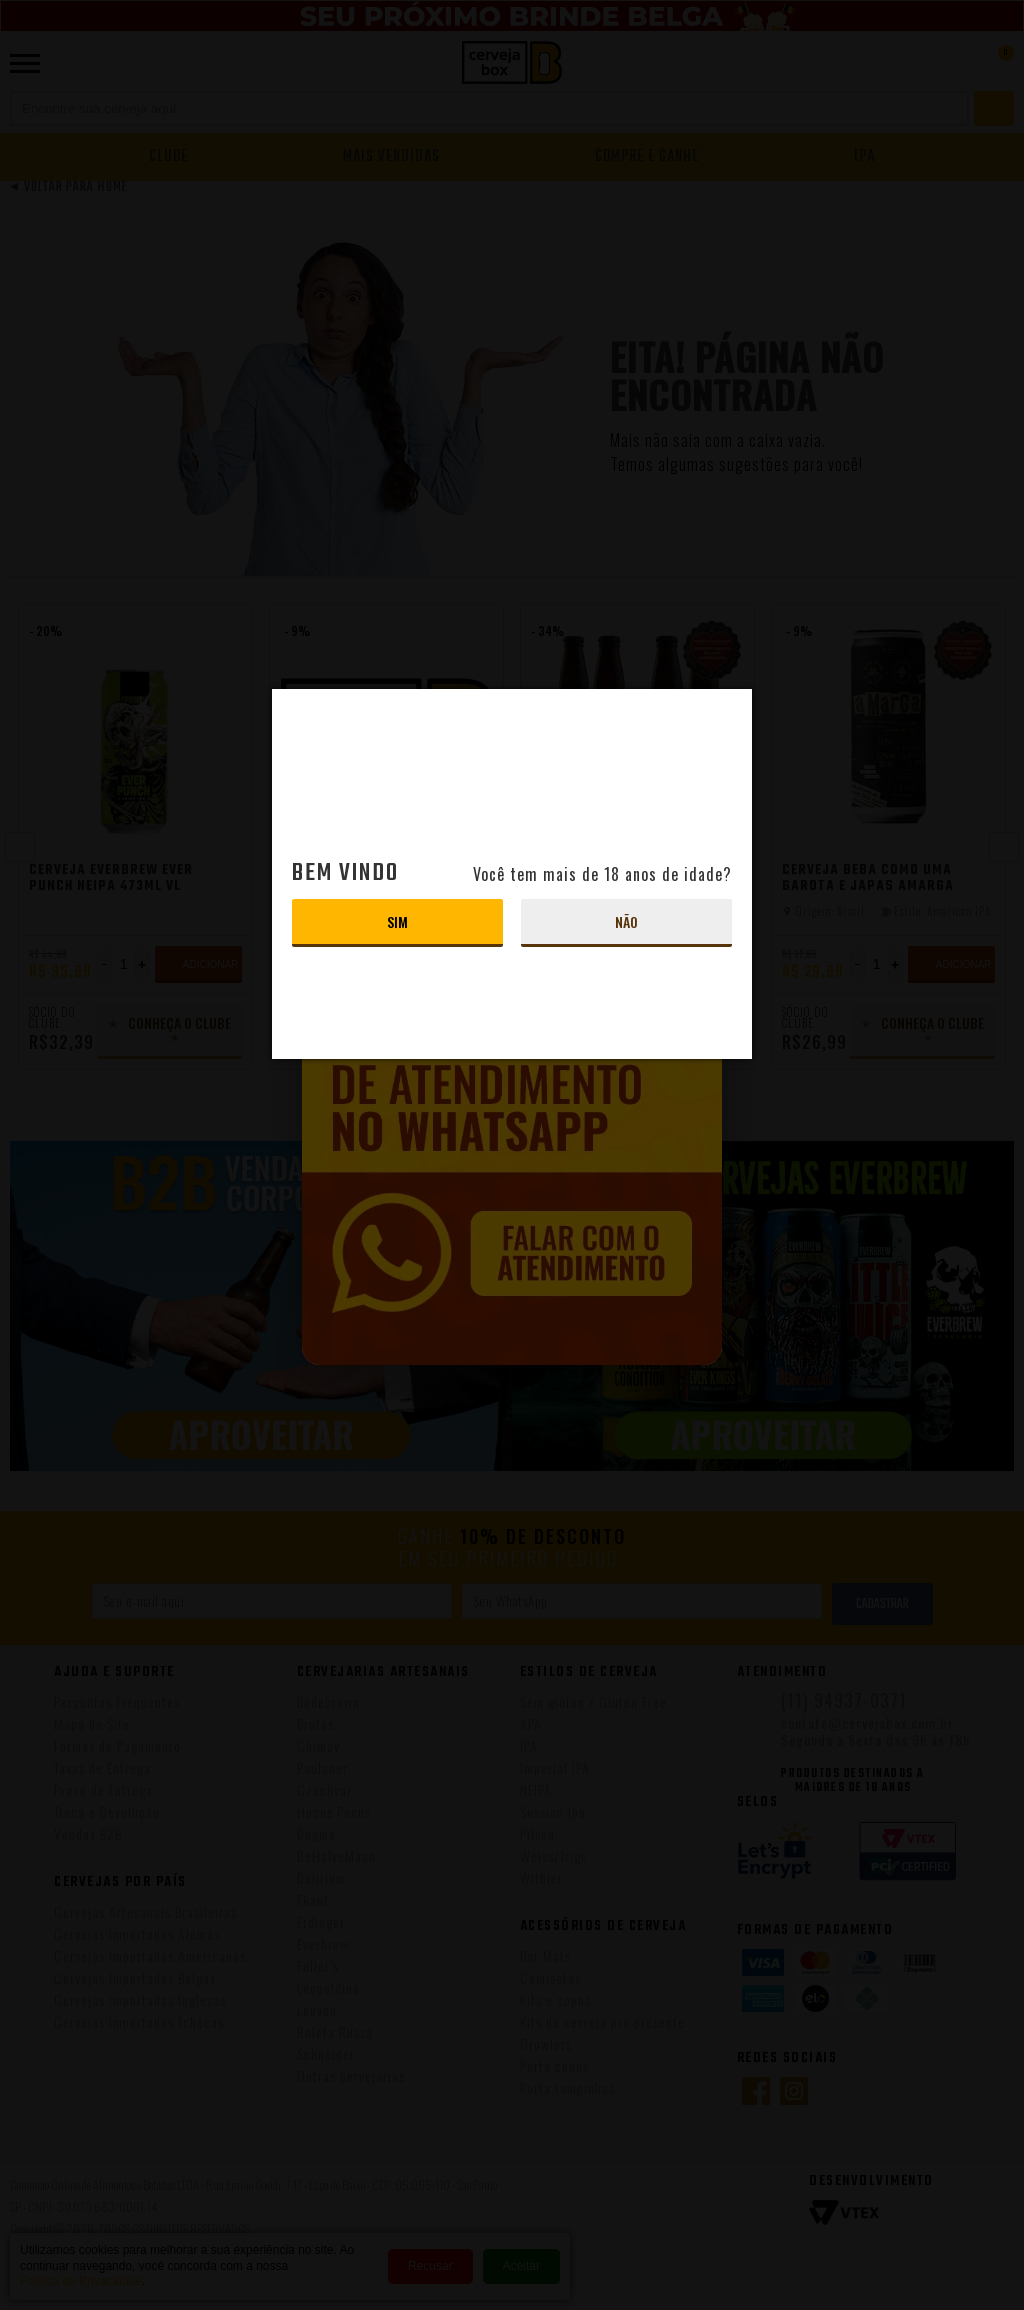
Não (626, 921)
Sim (397, 921)
